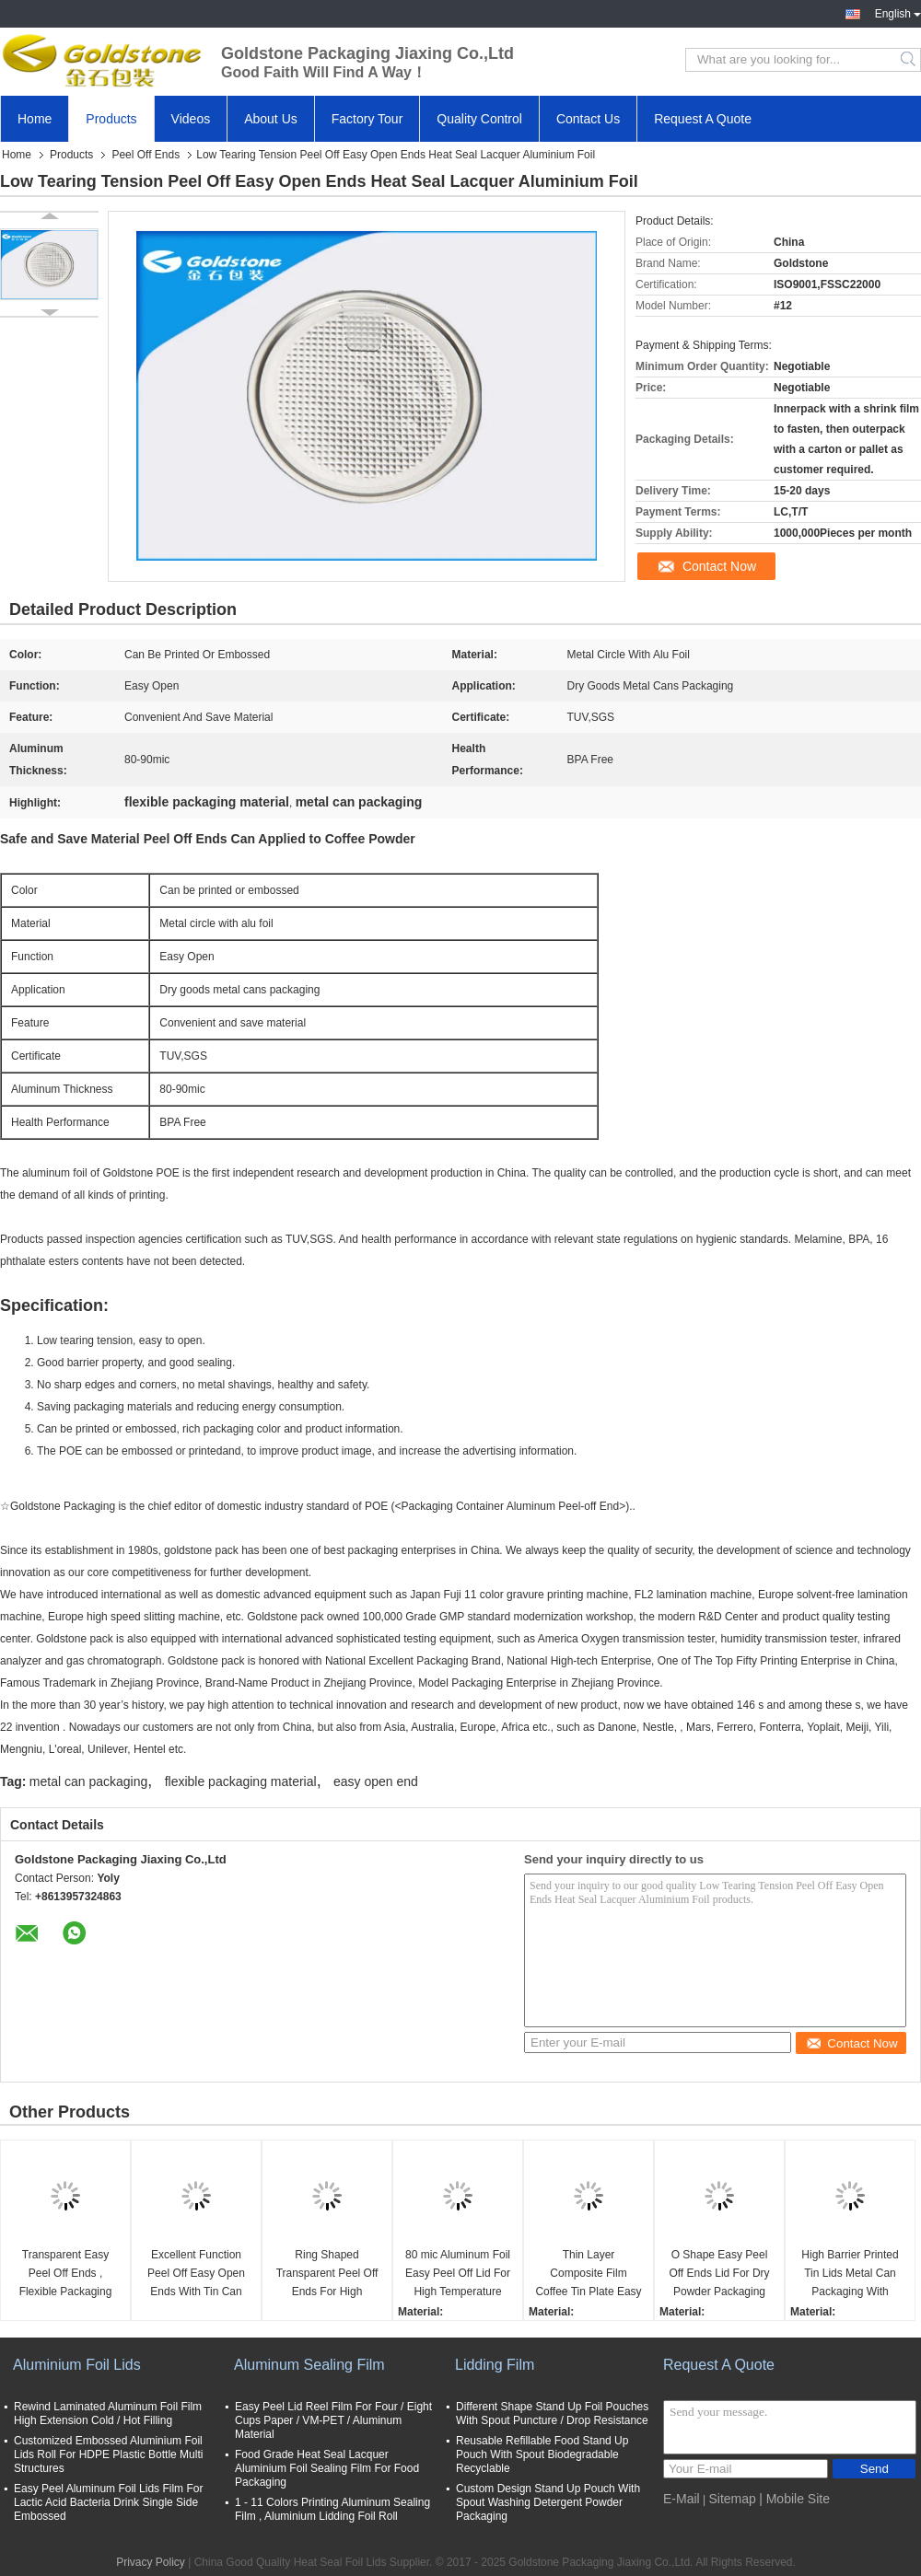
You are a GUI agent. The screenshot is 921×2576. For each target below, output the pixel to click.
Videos (191, 118)
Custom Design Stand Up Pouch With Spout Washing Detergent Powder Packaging (548, 2502)
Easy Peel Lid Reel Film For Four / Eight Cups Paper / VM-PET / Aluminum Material (333, 2420)
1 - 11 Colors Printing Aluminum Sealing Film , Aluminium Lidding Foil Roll (332, 2509)
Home (34, 118)
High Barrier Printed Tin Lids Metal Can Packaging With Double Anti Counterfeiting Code (850, 2274)
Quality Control (479, 118)
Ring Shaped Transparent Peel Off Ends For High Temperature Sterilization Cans (327, 2274)
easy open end (375, 1781)
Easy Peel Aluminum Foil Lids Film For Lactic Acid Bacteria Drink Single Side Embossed (108, 2502)
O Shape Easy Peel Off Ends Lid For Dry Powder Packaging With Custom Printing (720, 2274)
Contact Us (588, 118)
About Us (270, 118)
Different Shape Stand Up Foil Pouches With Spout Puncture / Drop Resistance (552, 2413)
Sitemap (731, 2498)
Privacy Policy (150, 2562)
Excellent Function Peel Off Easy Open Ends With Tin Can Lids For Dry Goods (196, 2274)
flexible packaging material (241, 1781)
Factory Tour (367, 118)
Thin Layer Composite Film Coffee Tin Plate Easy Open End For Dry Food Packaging (588, 2274)
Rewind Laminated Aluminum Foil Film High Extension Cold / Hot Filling (108, 2413)
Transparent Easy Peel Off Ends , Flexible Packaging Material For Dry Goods (65, 2274)
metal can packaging (88, 1781)
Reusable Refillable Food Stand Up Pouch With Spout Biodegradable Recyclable (542, 2454)
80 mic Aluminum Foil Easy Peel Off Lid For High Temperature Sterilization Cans (457, 2274)
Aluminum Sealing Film (309, 2365)
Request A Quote (703, 118)
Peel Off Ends (145, 154)
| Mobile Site (794, 2498)
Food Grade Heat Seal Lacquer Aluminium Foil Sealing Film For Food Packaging (327, 2468)
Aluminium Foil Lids (77, 2365)
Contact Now (719, 566)
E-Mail (681, 2498)
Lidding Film (494, 2365)
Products (111, 118)
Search (909, 60)
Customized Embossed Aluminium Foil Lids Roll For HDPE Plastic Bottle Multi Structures (108, 2454)
